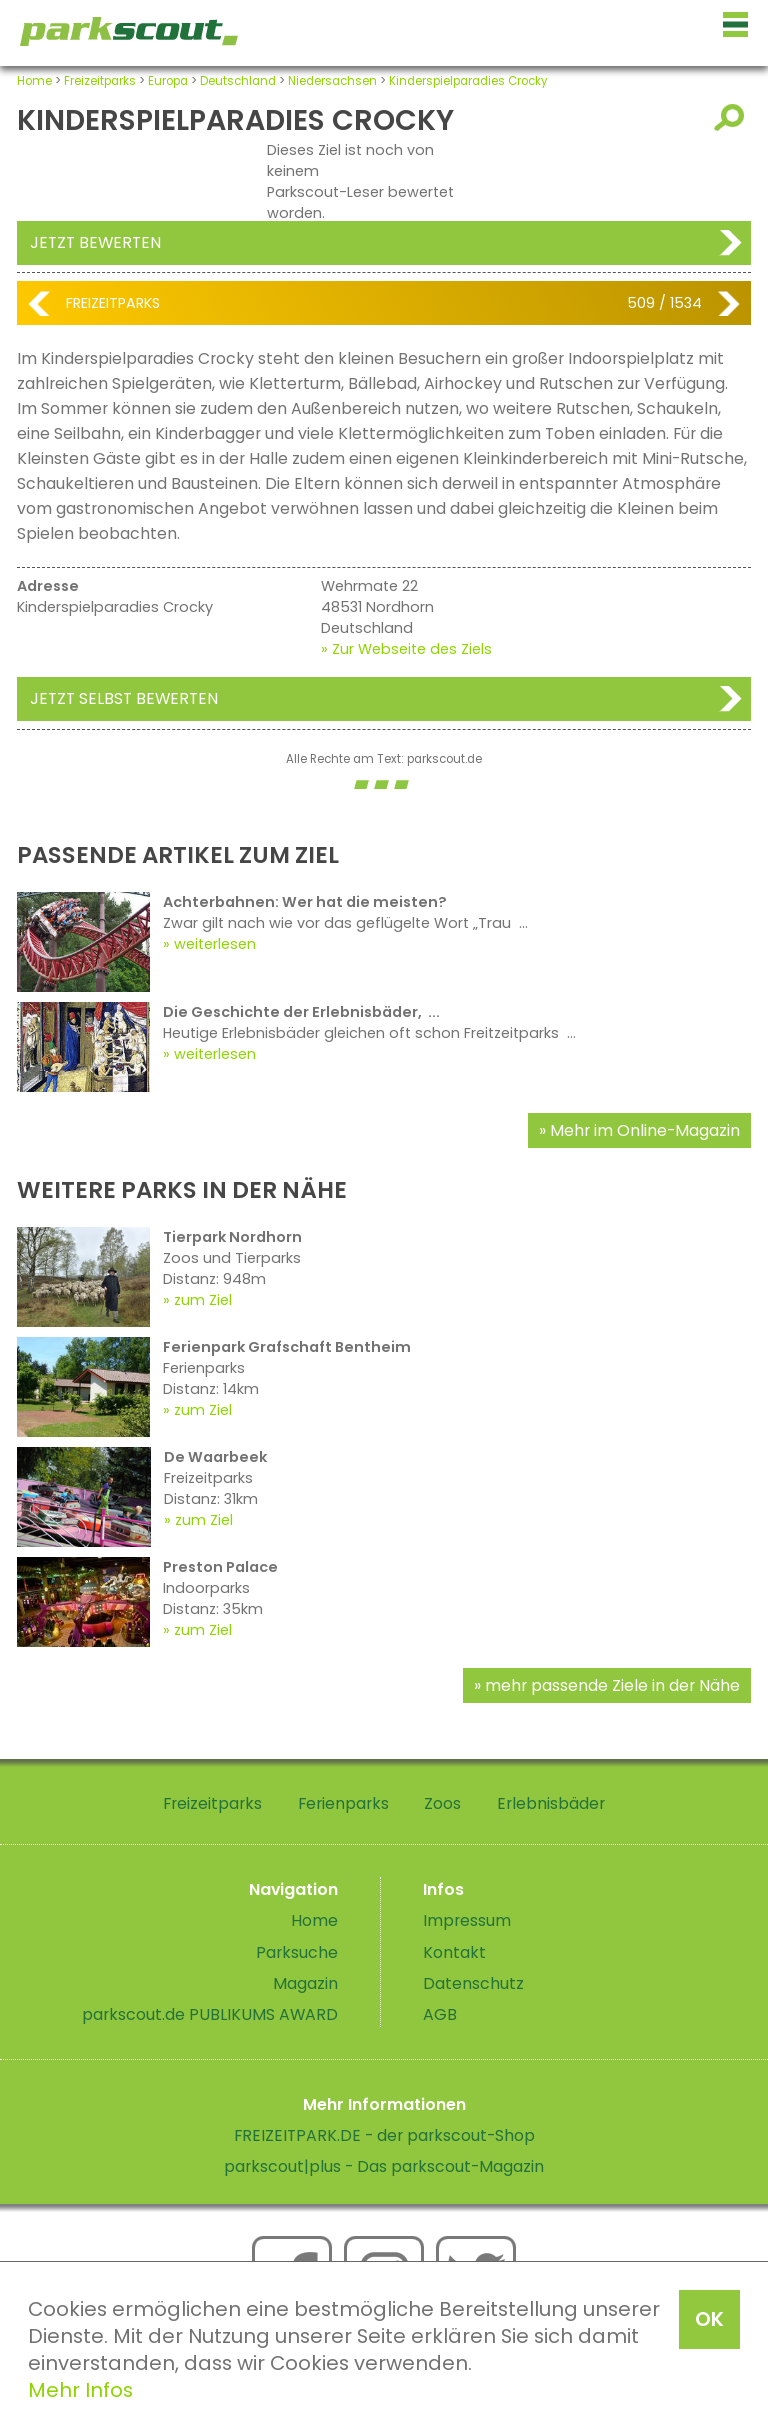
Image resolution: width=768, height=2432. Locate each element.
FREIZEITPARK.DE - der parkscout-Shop (384, 2135)
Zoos (442, 1803)
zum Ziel (203, 1300)
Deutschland (238, 81)
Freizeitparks (100, 81)
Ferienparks (343, 1803)
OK (709, 2319)
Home (34, 81)
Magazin (305, 1983)
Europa (168, 81)
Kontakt (454, 1952)
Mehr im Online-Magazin (645, 1130)
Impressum (467, 1920)
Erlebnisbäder (551, 1803)
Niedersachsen (332, 81)
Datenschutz (473, 1983)
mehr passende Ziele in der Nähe (612, 1685)
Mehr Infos (80, 2390)
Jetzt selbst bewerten (124, 698)
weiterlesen (215, 944)
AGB (440, 2014)
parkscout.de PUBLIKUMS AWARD (210, 2014)
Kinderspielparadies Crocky (468, 81)
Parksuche (297, 1952)
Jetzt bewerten (95, 242)
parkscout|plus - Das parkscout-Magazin (384, 2166)
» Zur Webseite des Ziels (406, 649)
